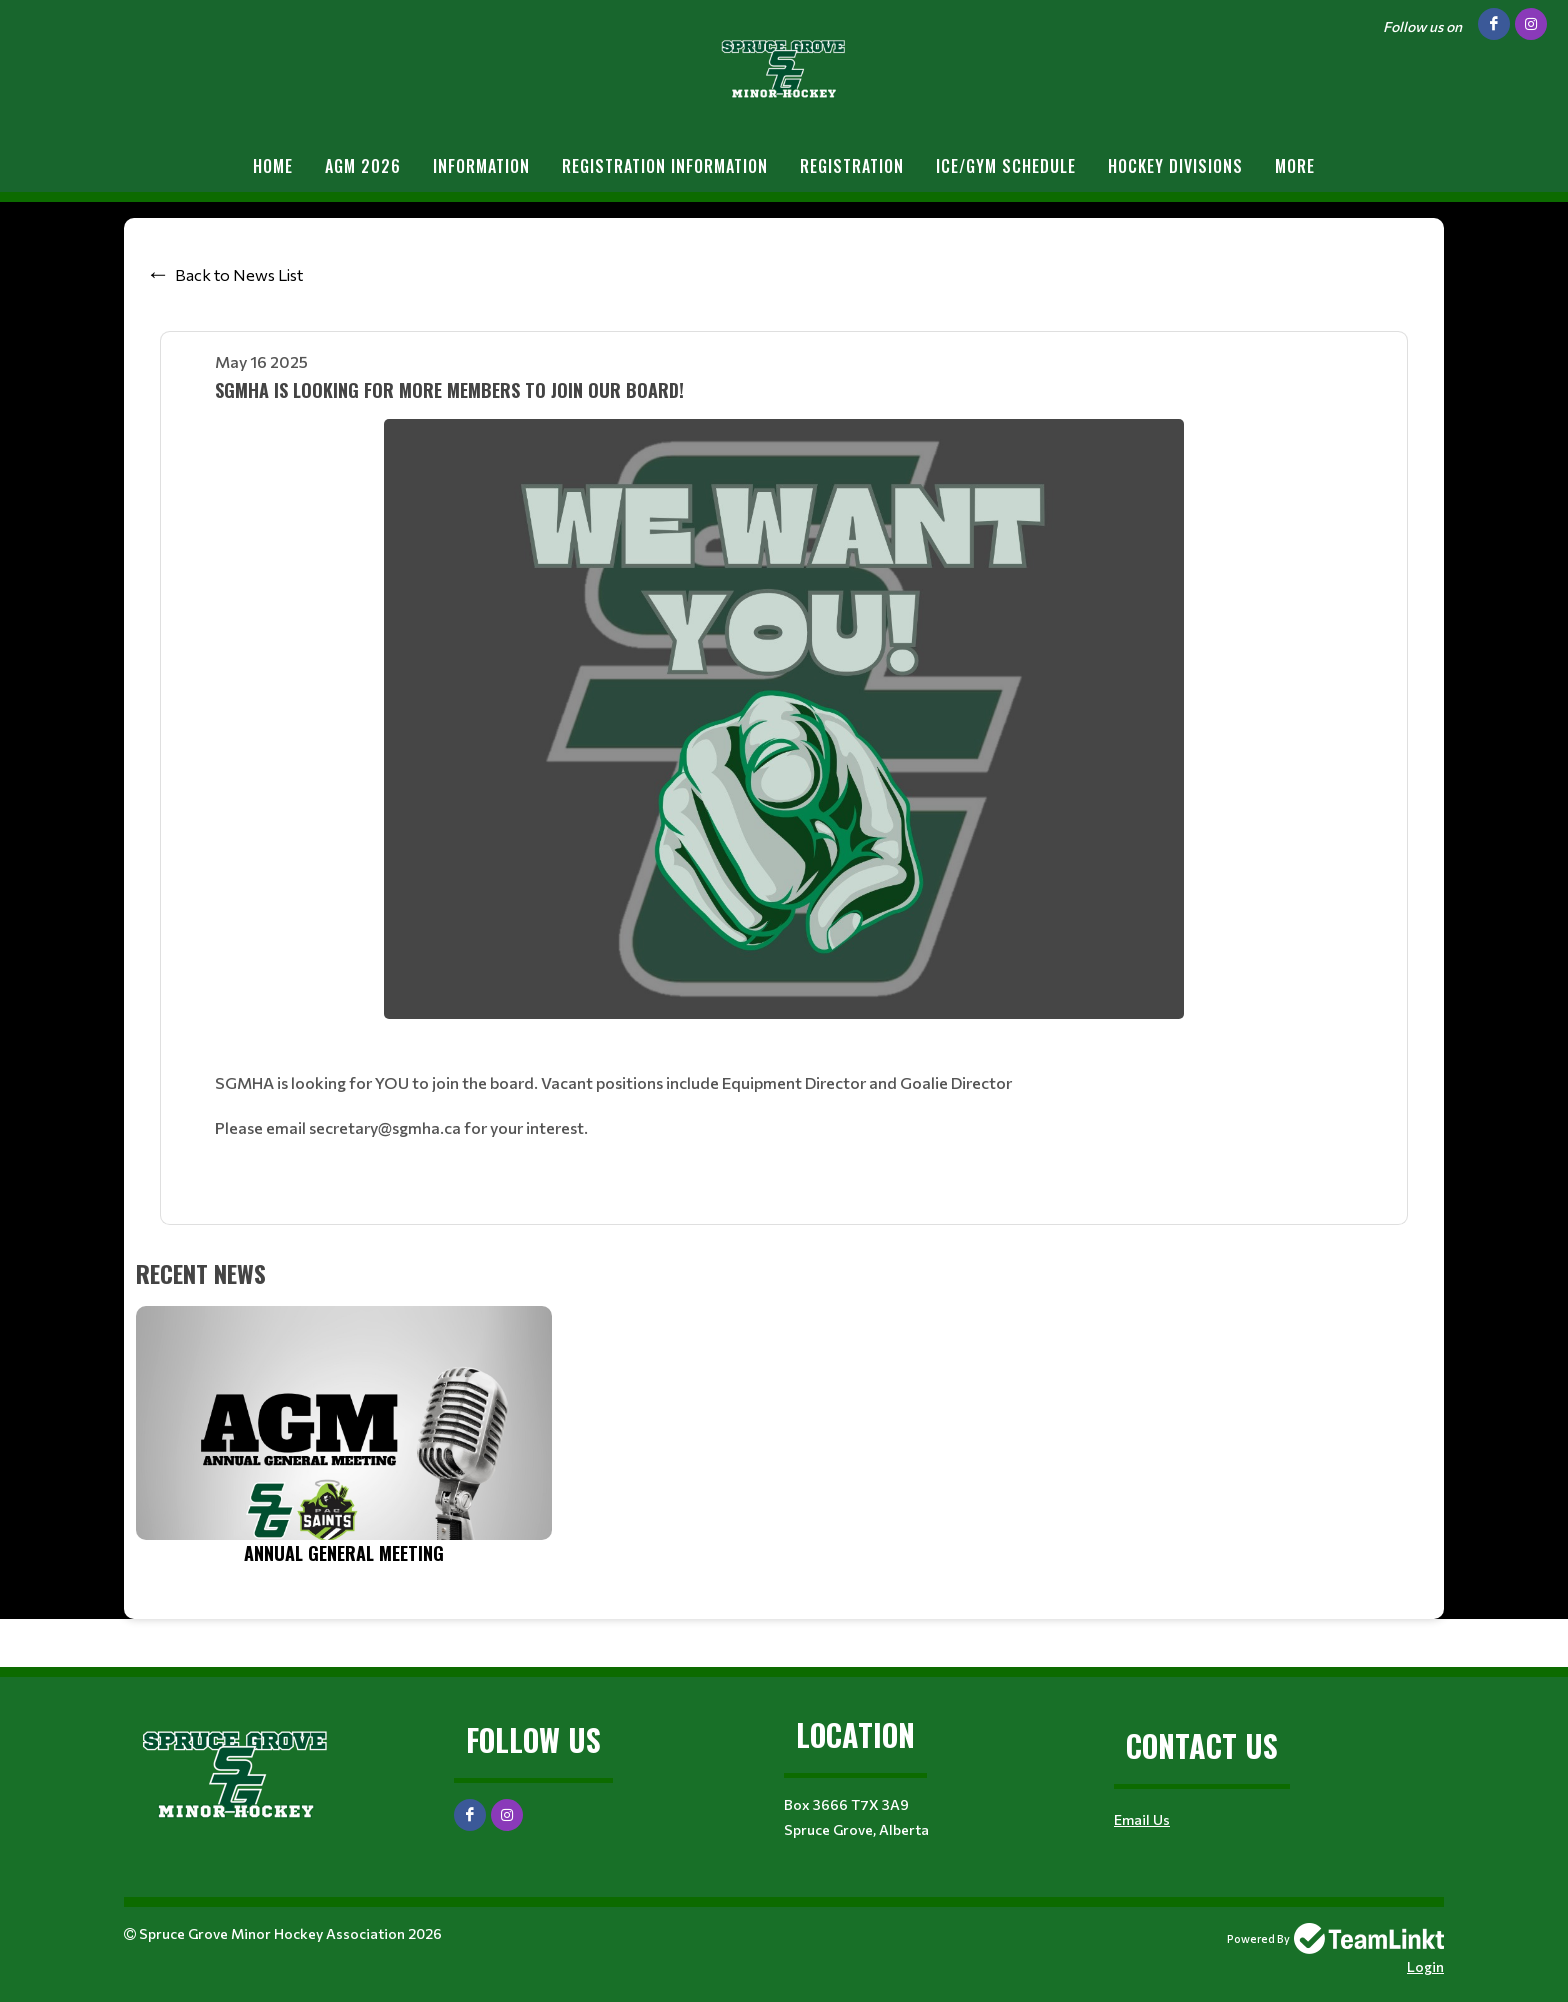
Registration (852, 166)
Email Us (1142, 1819)
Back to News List (239, 274)
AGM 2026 (363, 166)
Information (481, 166)
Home (273, 166)
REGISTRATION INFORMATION (665, 166)
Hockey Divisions (1175, 166)
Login (1425, 1966)
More (1295, 166)
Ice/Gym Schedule (1006, 166)
